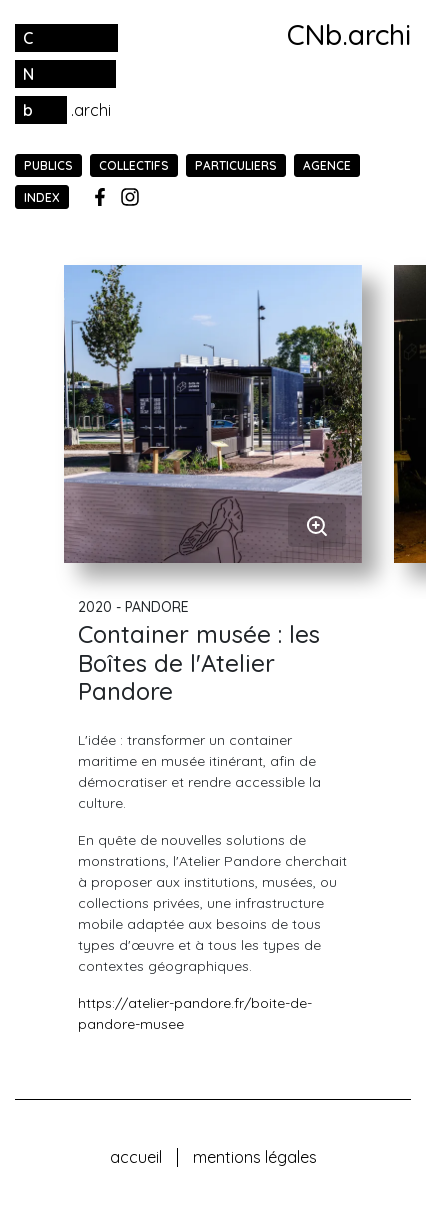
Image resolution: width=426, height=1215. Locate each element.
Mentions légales (255, 1157)
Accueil (136, 1157)
